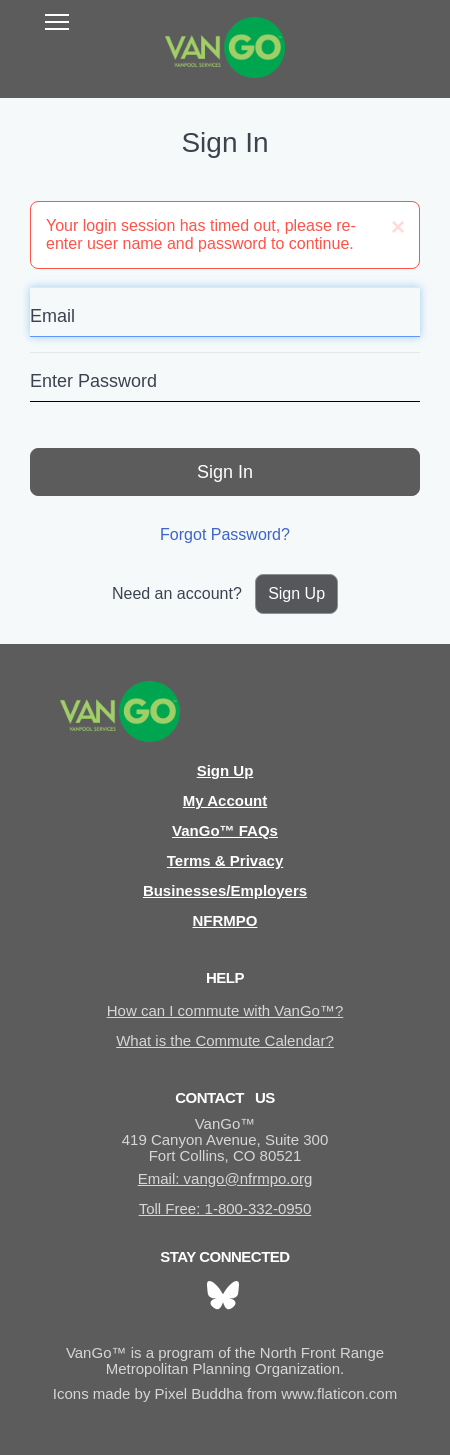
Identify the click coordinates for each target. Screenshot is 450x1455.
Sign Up (296, 593)
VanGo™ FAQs (225, 830)
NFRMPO (225, 920)
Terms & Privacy (225, 860)
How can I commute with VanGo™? (225, 1010)
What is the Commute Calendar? (225, 1040)
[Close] (398, 227)
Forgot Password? (225, 534)
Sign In (225, 472)
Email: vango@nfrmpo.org (225, 1178)
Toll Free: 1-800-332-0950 (225, 1208)
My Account (225, 800)
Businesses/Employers (225, 890)
